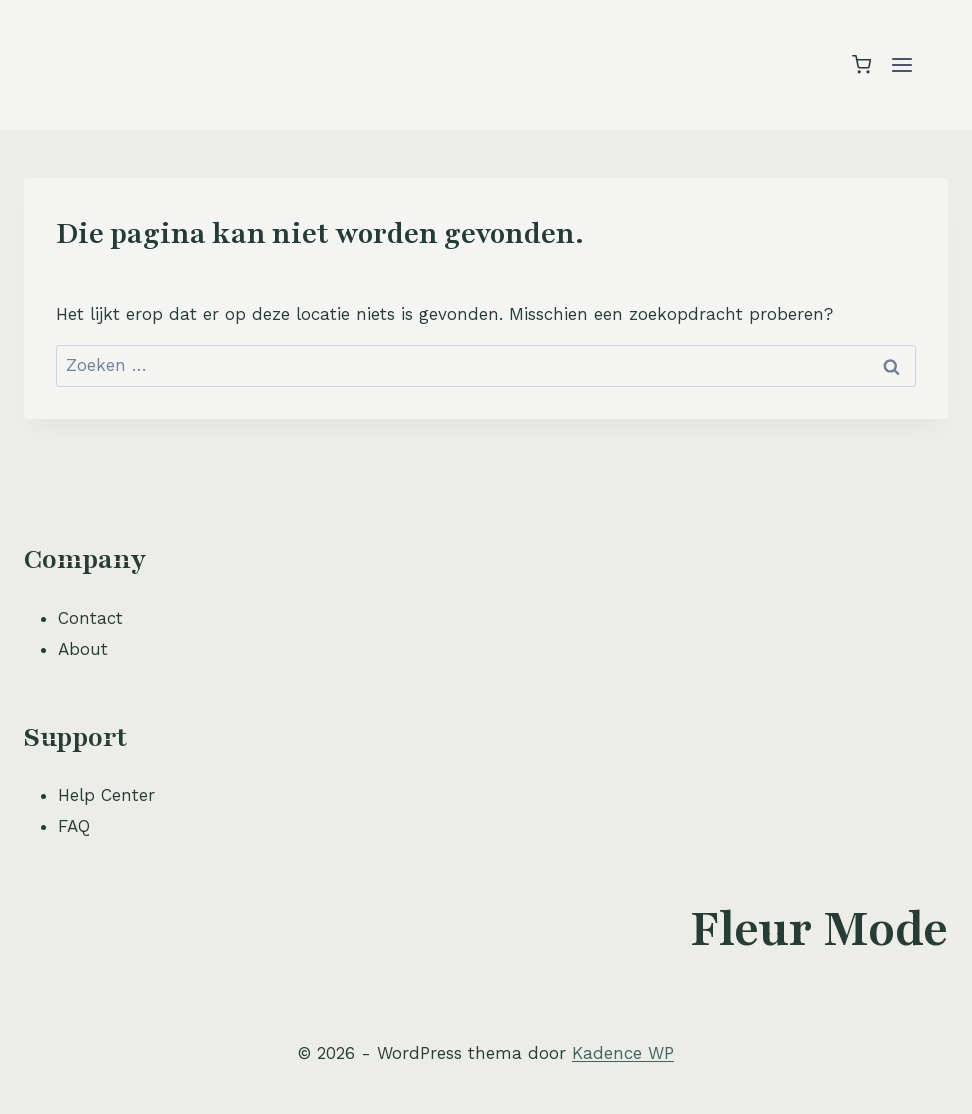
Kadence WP (623, 1053)
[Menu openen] (901, 64)
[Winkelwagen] (861, 64)
